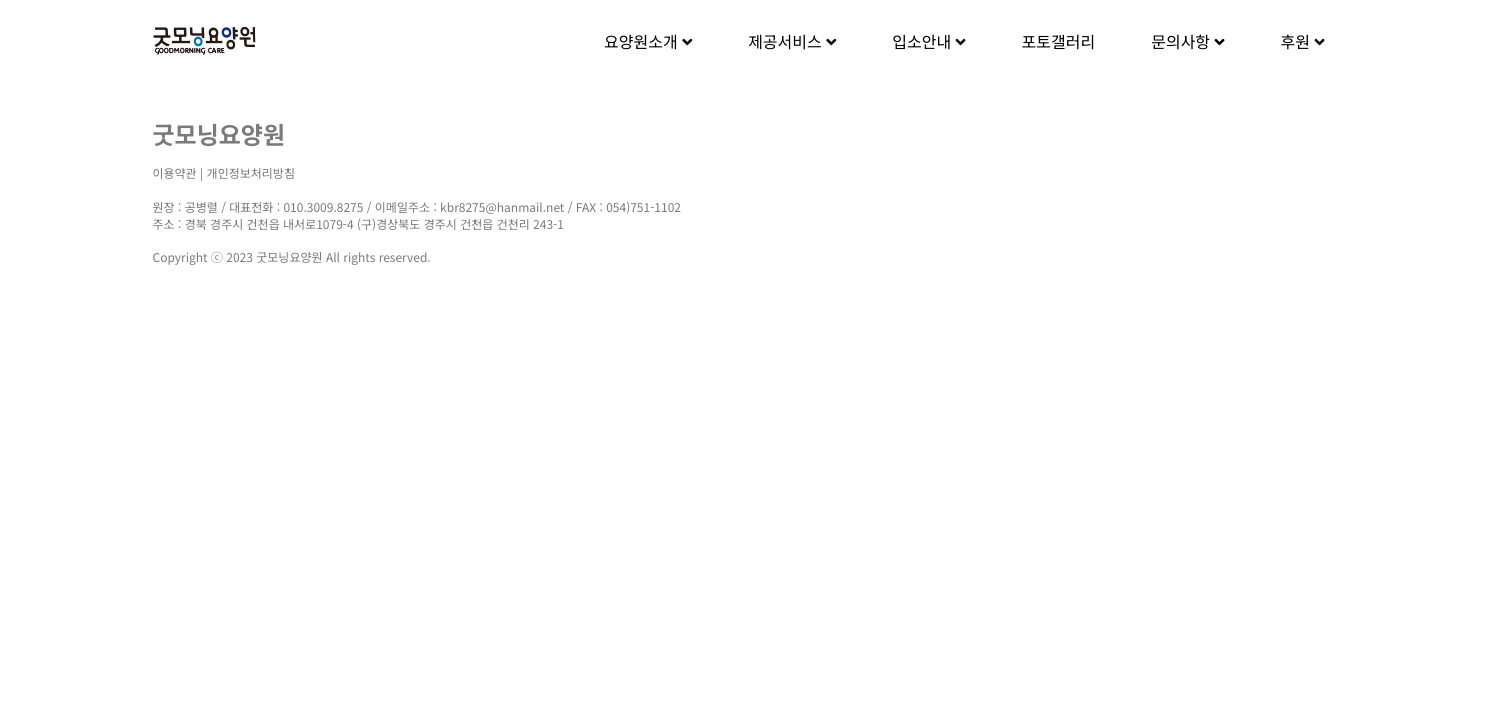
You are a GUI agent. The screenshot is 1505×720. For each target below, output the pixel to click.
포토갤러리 (1059, 41)
